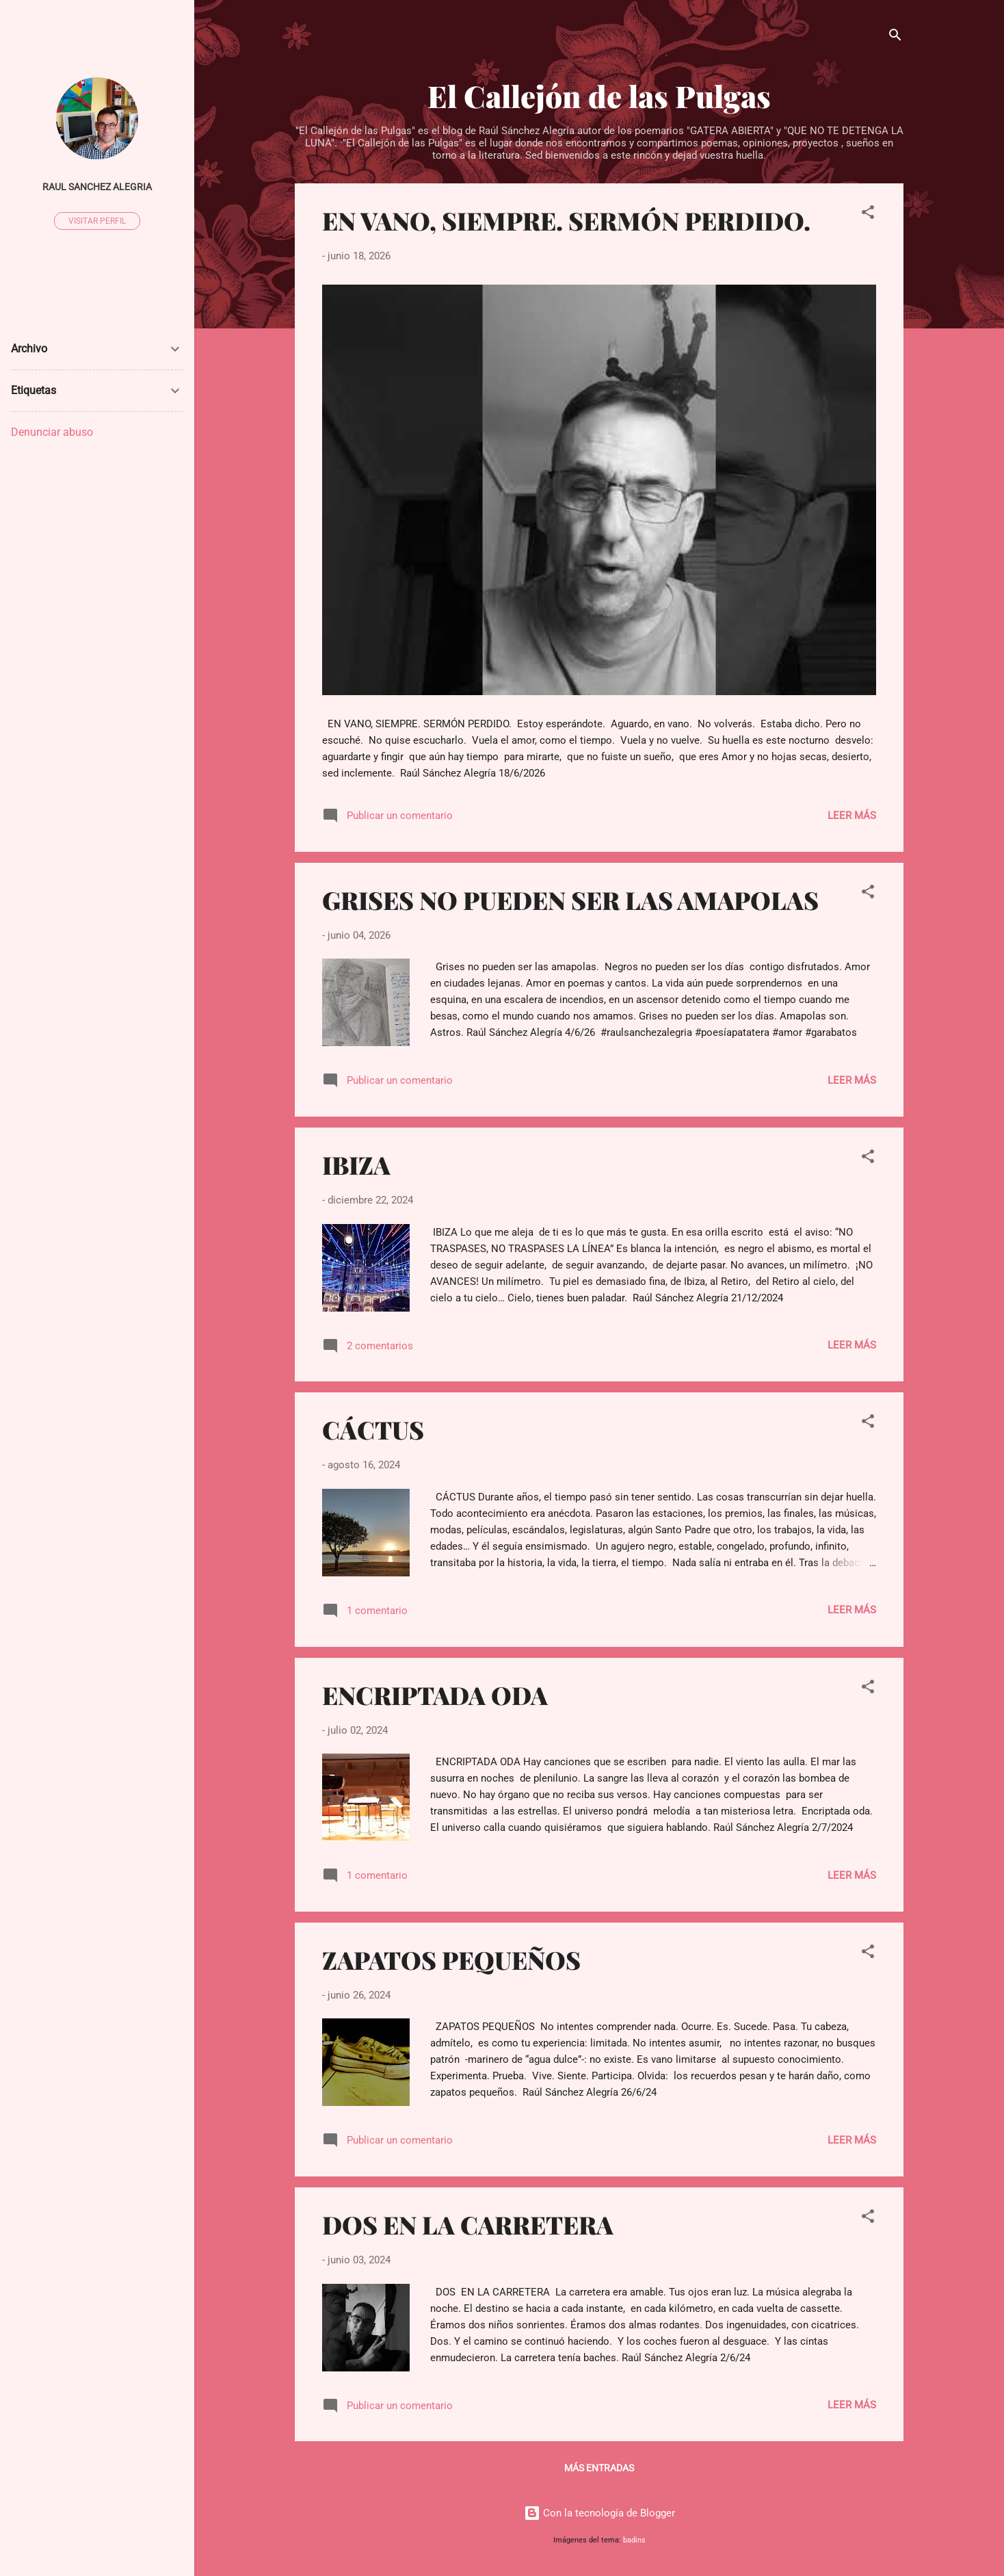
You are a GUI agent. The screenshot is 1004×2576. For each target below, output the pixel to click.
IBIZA (356, 1164)
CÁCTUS (373, 1429)
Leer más (852, 815)
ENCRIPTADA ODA (435, 1694)
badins (634, 2540)
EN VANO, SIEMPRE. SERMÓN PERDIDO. (566, 220)
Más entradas (599, 2467)
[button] (868, 214)
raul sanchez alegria (97, 186)
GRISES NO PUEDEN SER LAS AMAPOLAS (570, 899)
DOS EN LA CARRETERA (467, 2224)
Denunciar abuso (52, 432)
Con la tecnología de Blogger (599, 2513)
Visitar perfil (97, 221)
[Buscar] (895, 37)
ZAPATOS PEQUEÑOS (451, 1959)
